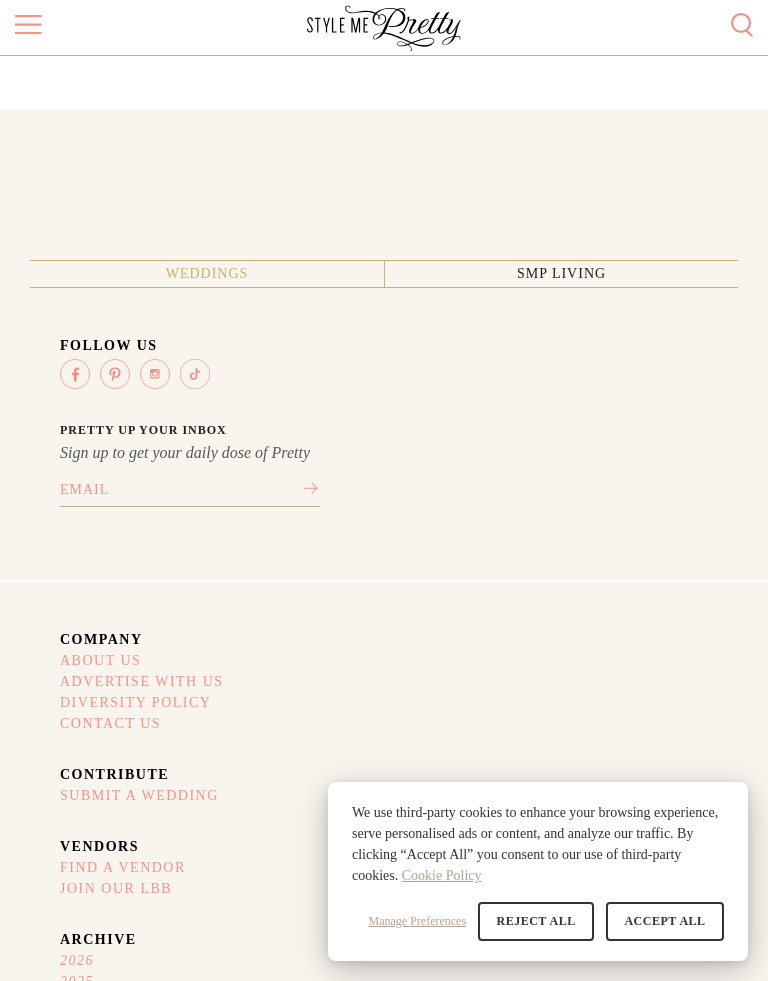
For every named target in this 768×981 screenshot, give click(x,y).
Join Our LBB (460, 596)
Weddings (307, 253)
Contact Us (70, 648)
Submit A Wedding (291, 570)
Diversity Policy (95, 622)
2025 (613, 596)
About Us (60, 570)
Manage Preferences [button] (419, 921)
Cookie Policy (442, 875)
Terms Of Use (79, 704)
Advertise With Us (102, 596)
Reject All (537, 921)
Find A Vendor (467, 570)
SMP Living (461, 253)
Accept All (665, 921)
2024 (613, 622)
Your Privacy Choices (218, 732)
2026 (613, 570)
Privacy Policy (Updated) (229, 704)
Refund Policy (81, 732)
